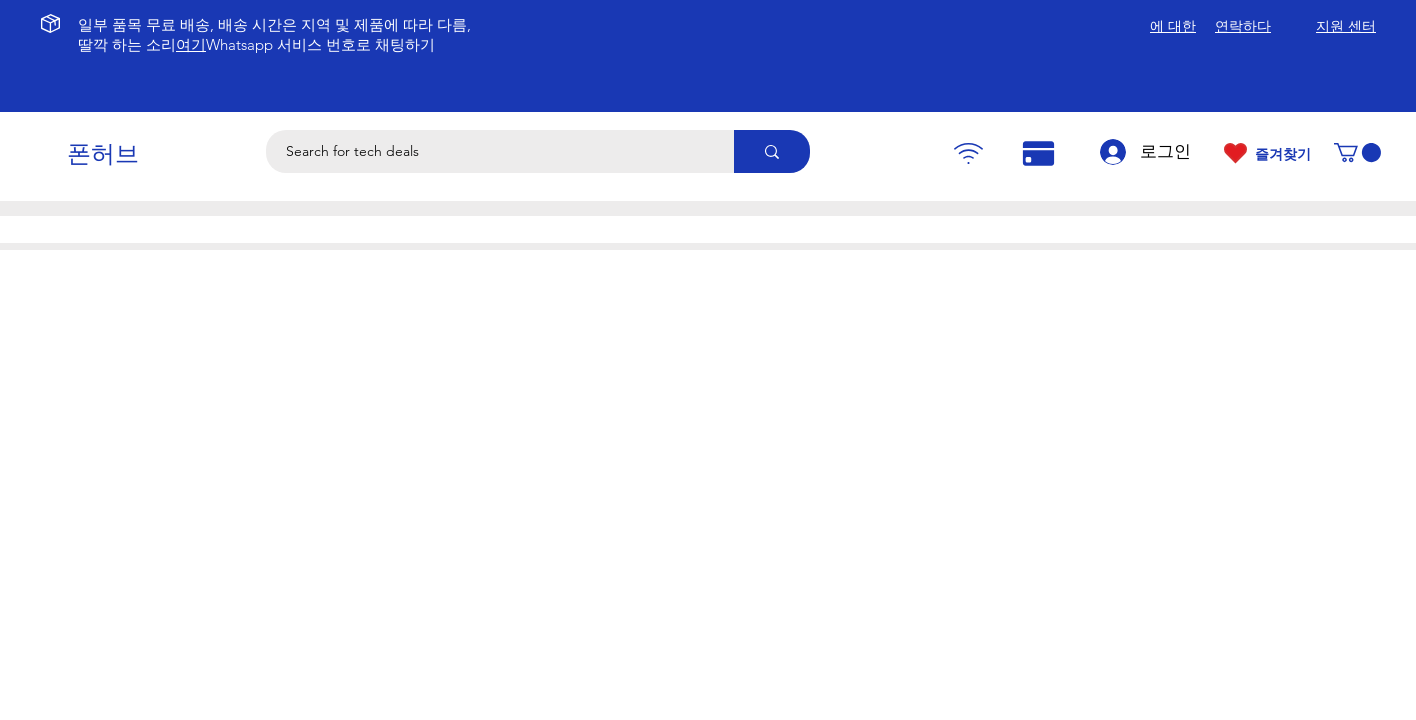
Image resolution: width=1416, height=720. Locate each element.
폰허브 (103, 153)
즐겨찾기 (1283, 154)
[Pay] (968, 153)
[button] (1357, 152)
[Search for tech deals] (489, 151)
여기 (191, 44)
